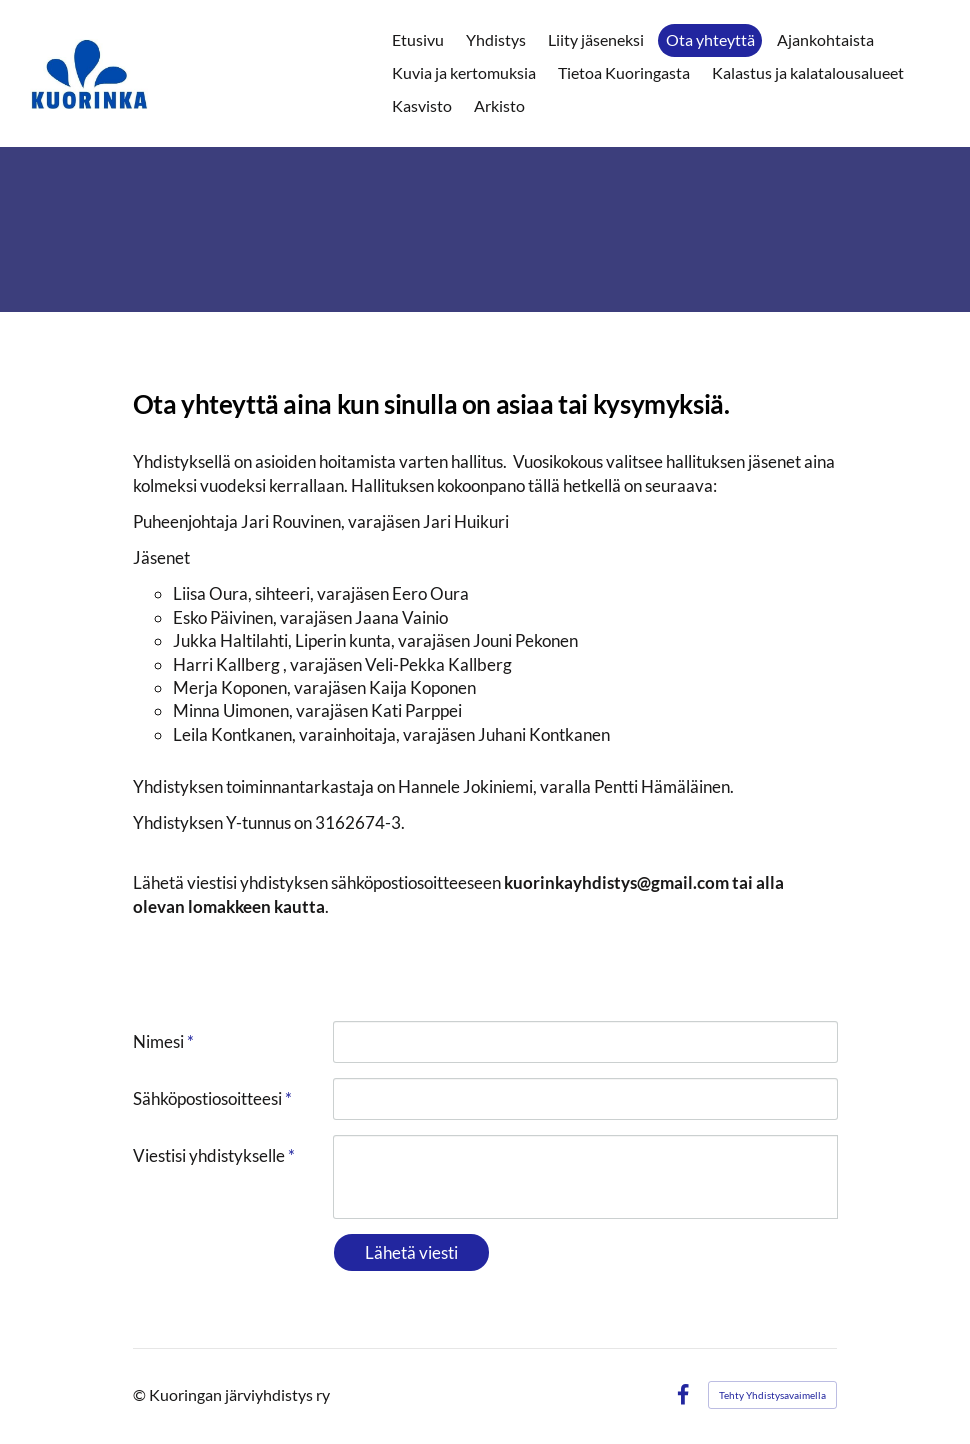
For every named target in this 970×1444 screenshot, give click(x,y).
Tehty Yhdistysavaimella (772, 1395)
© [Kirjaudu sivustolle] (141, 1394)
